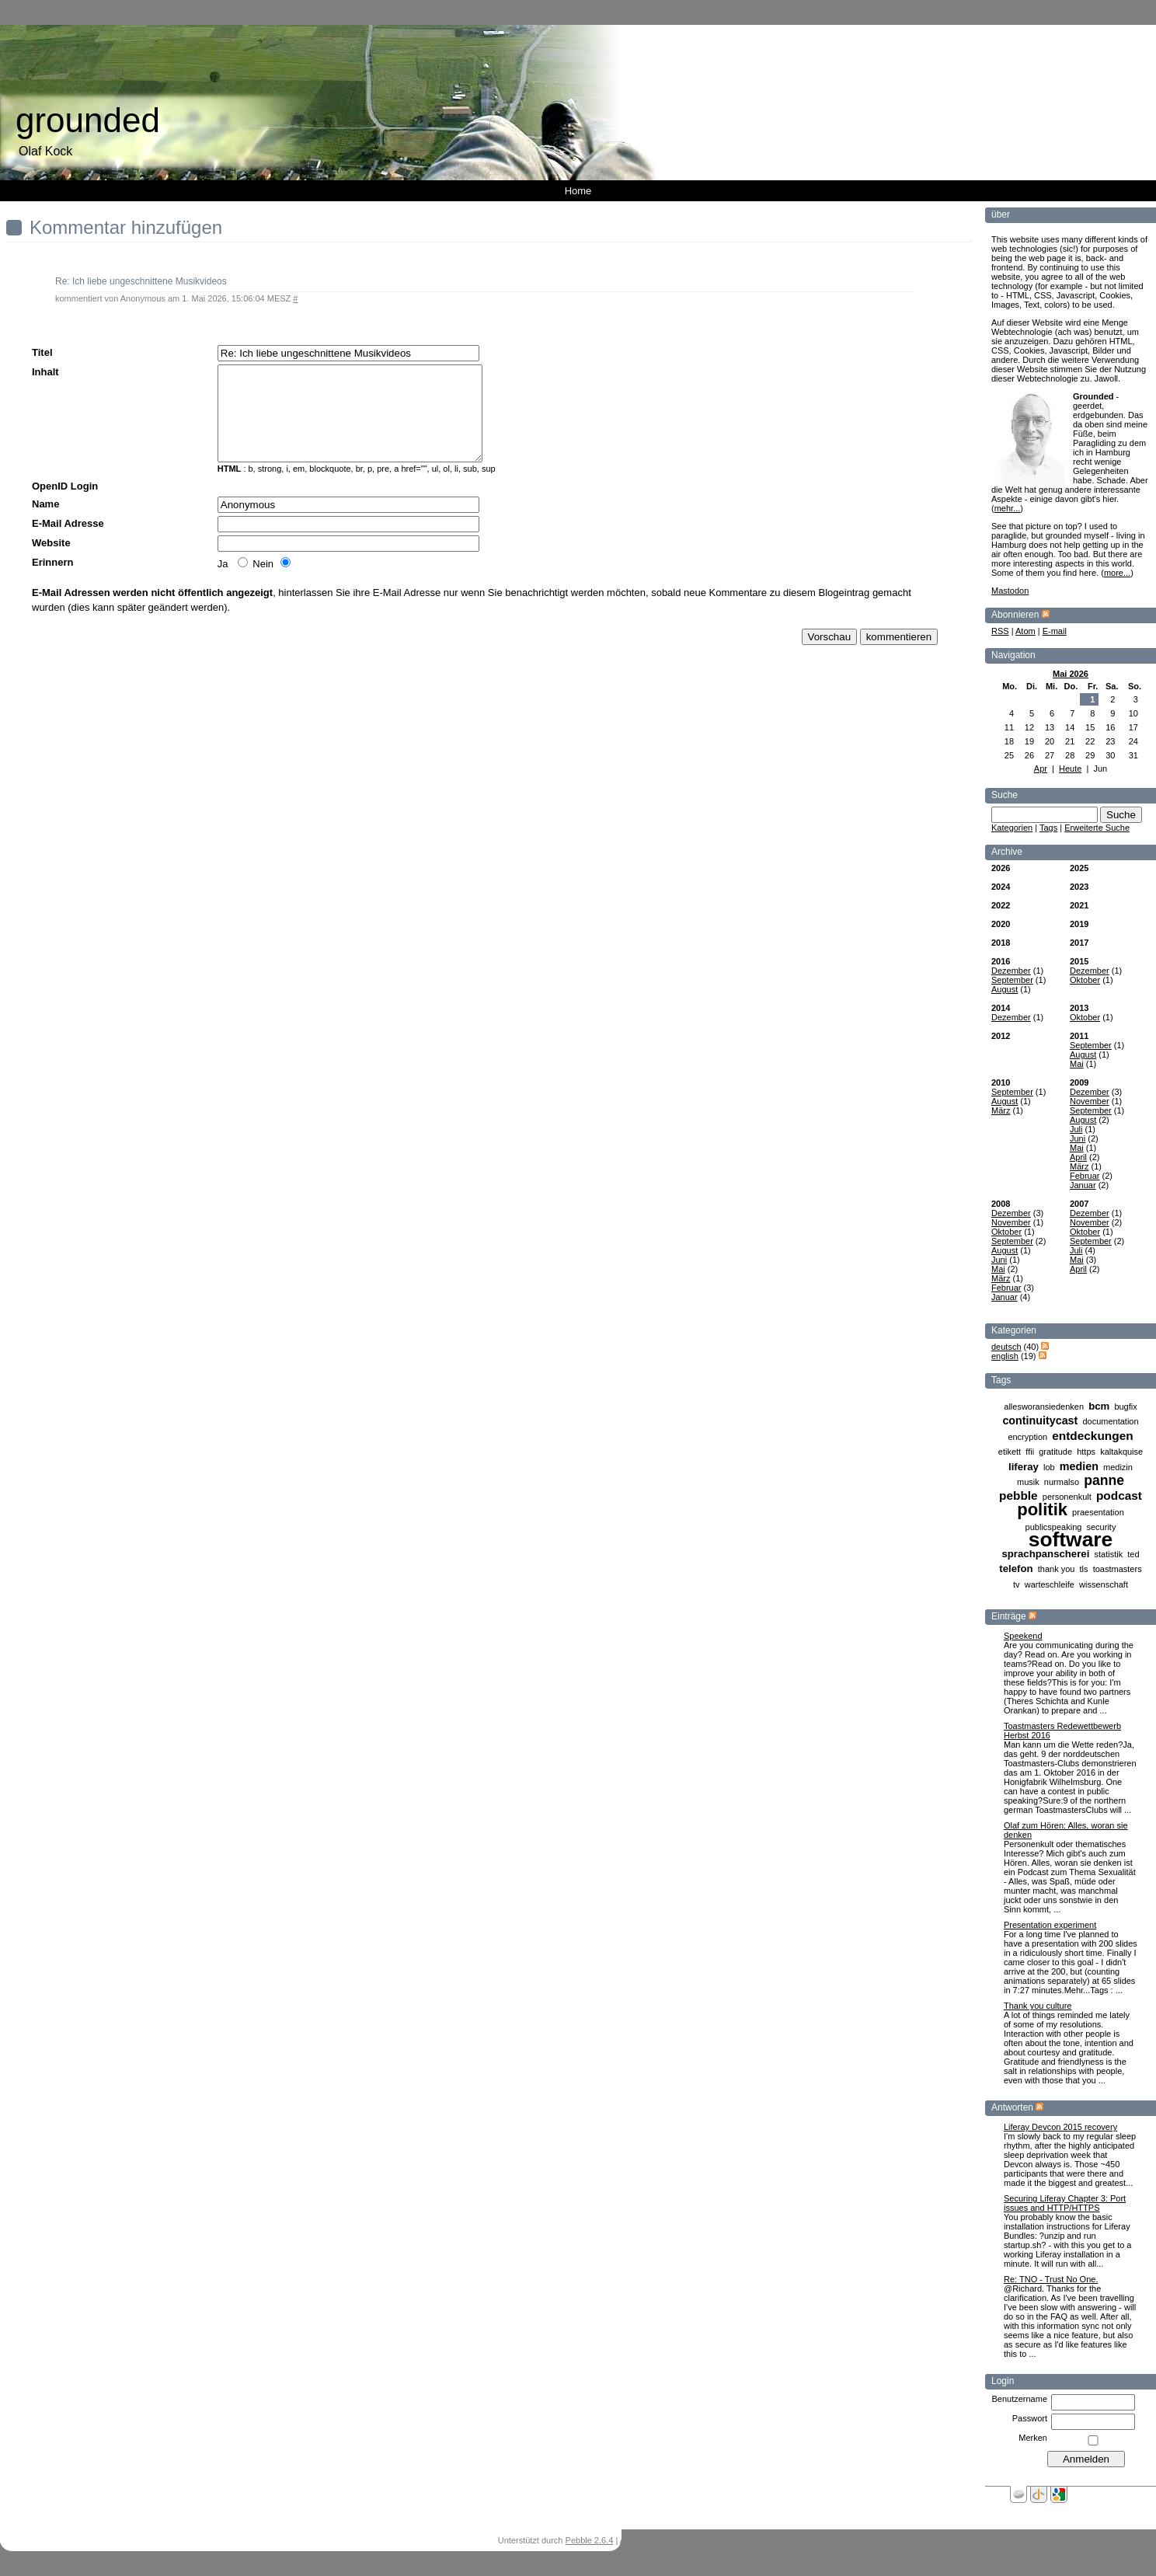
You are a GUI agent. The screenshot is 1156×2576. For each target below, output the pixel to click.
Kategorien (1011, 827)
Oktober (1085, 980)
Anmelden (639, 2540)
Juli (1076, 1129)
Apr (1040, 768)
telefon (1015, 1568)
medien (1079, 1466)
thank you (1056, 1569)
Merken (1032, 2437)
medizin (1118, 1467)
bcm (1098, 1406)
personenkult (1067, 1496)
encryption (1027, 1436)
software (1071, 1539)
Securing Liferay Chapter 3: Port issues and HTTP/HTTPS (1065, 2203)
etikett (1009, 1451)
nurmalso (1061, 1482)
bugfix (1125, 1406)
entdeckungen (1092, 1435)
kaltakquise (1121, 1451)
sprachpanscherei (1045, 1554)
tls (1084, 1569)
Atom (1025, 631)
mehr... (1007, 508)
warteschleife (1049, 1584)
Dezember (1011, 970)
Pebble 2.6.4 (590, 2540)
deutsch (1006, 1346)
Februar (1085, 1175)
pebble (1018, 1495)
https (1086, 1451)
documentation (1110, 1421)
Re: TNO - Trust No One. (1051, 2279)
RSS (1000, 631)
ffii (1029, 1451)
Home (578, 191)
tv (1016, 1584)
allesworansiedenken (1044, 1406)
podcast (1119, 1495)
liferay (1023, 1467)
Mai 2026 (1070, 673)
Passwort (1029, 2418)
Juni (1077, 1138)
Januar (1083, 1185)
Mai (1077, 1063)
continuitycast (1040, 1420)
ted (1133, 1554)
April (1078, 1157)
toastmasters (1117, 1569)
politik (1042, 1509)
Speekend (1023, 1635)
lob (1049, 1467)
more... (1117, 572)
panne (1104, 1480)
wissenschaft (1103, 1584)
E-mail (1055, 631)
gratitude (1055, 1451)
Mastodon (1010, 590)
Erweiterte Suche (1097, 827)
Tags (1048, 827)
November (1089, 1101)
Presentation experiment (1050, 1924)
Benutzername (1019, 2398)
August (1004, 989)
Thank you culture (1037, 2005)
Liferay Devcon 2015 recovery (1060, 2127)
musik (1028, 1482)
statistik (1108, 1554)
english (1004, 1356)
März (1000, 1110)
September (1012, 980)
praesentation (1098, 1512)
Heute (1070, 768)
